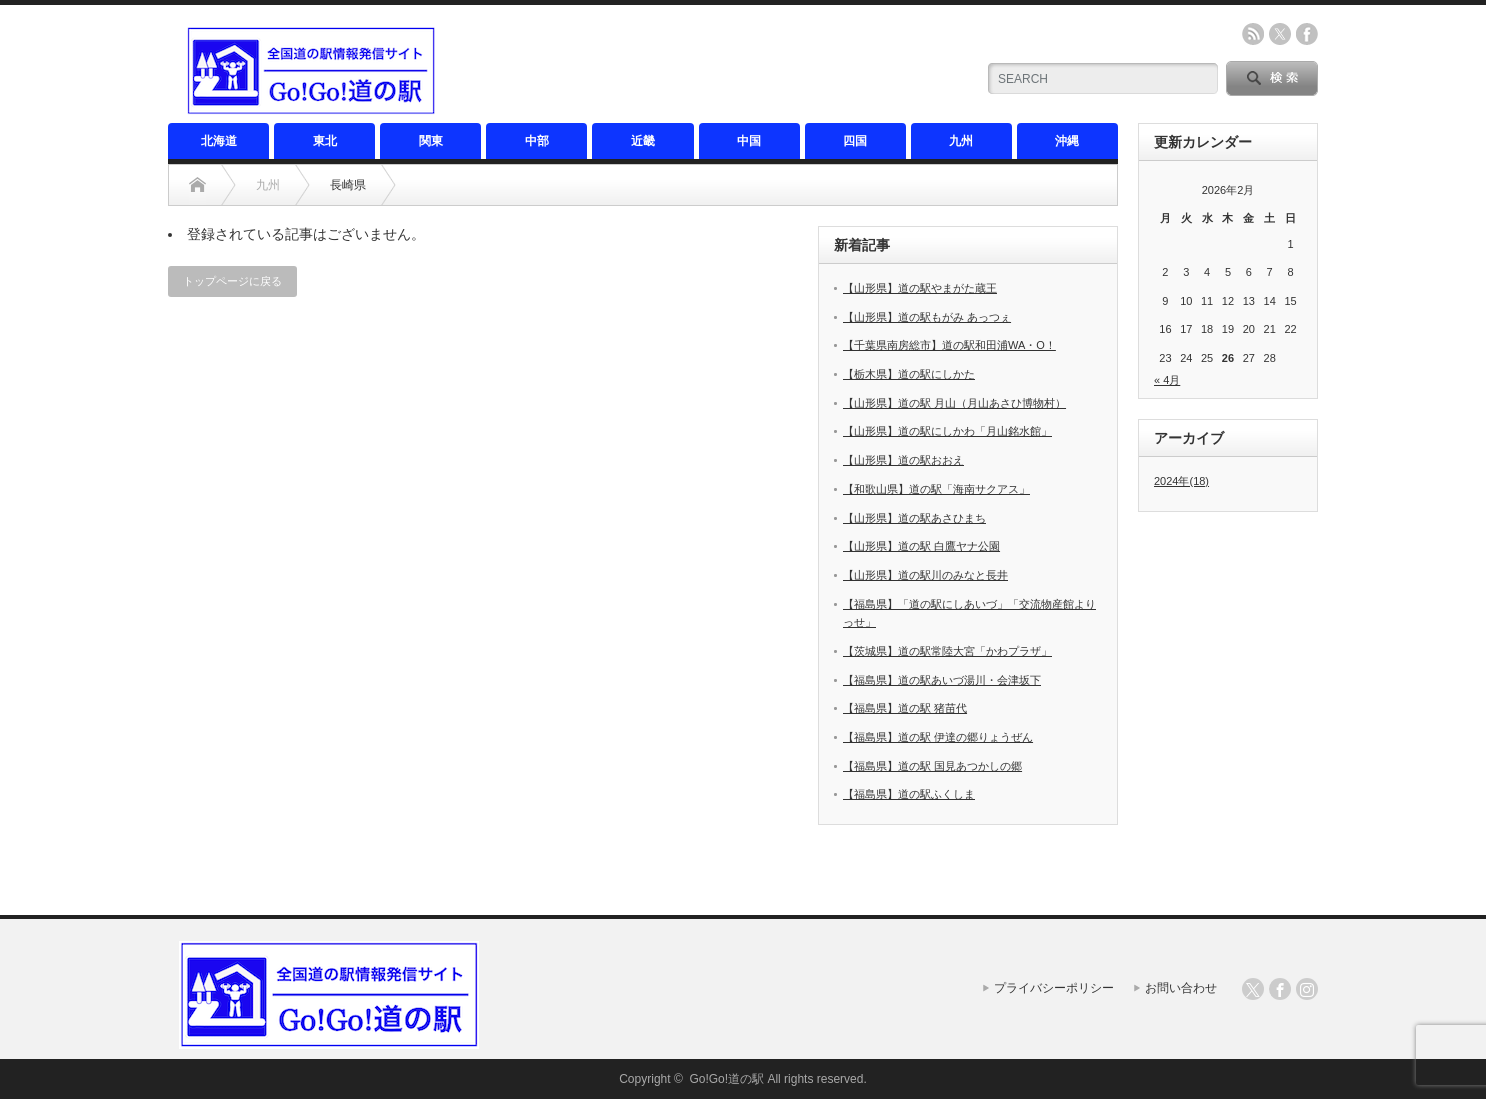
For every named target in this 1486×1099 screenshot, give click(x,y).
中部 (537, 141)
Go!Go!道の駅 (726, 1079)
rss (1253, 34)
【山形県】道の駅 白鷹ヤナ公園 (921, 546)
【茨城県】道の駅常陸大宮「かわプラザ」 (947, 651)
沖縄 (1067, 141)
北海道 (219, 141)
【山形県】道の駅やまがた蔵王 (920, 288)
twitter (1280, 34)
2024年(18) (1181, 481)
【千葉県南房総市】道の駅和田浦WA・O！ (949, 345)
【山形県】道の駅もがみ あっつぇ (927, 317)
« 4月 (1167, 380)
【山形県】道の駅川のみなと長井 (925, 575)
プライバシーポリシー (1054, 988)
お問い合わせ (1181, 988)
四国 (855, 141)
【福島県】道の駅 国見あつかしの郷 (932, 766)
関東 (431, 141)
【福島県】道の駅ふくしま (909, 794)
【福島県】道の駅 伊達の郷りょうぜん (938, 737)
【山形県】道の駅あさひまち (914, 518)
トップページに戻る (232, 281)
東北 (325, 141)
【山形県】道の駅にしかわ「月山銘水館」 (947, 431)
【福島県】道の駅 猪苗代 (905, 708)
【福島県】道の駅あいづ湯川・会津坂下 (942, 680)
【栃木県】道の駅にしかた (909, 374)
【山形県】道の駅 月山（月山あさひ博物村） (954, 403)
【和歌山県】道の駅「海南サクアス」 (936, 489)
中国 (749, 141)
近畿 (643, 141)
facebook (1307, 34)
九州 (961, 141)
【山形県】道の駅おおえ (903, 460)
